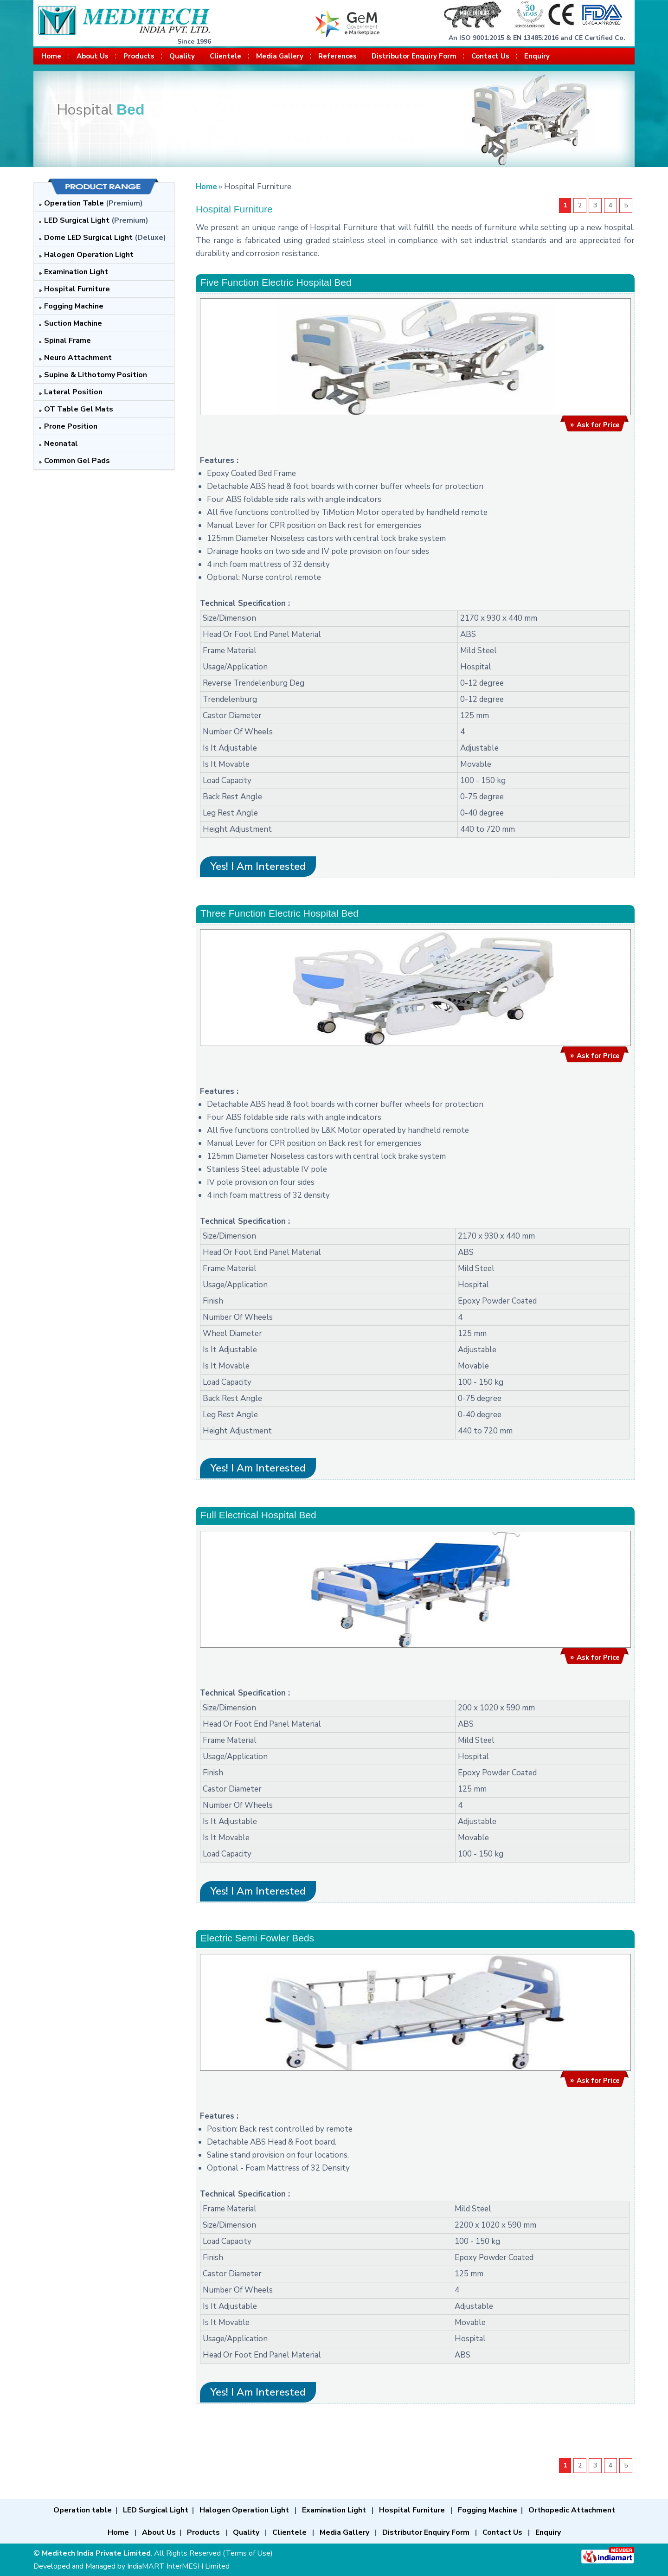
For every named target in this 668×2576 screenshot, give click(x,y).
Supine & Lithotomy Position (95, 375)
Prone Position (70, 426)
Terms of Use (247, 2553)
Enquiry (537, 56)
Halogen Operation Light (89, 255)
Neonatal (61, 443)
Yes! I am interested (258, 867)
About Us (93, 56)
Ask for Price (598, 425)
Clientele (225, 56)
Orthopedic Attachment (571, 2510)
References (337, 56)
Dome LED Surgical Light (88, 237)
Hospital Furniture (77, 289)
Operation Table (74, 203)
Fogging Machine (73, 306)
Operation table (82, 2510)
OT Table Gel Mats (78, 409)
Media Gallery (279, 56)
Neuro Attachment (78, 358)
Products (138, 56)
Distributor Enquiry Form (414, 56)
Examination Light (76, 272)
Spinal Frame (67, 340)
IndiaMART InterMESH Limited (178, 2566)
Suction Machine (73, 323)
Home (51, 56)
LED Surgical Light (76, 220)
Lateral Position (73, 392)
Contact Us (490, 56)
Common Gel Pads (77, 461)
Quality (182, 56)
